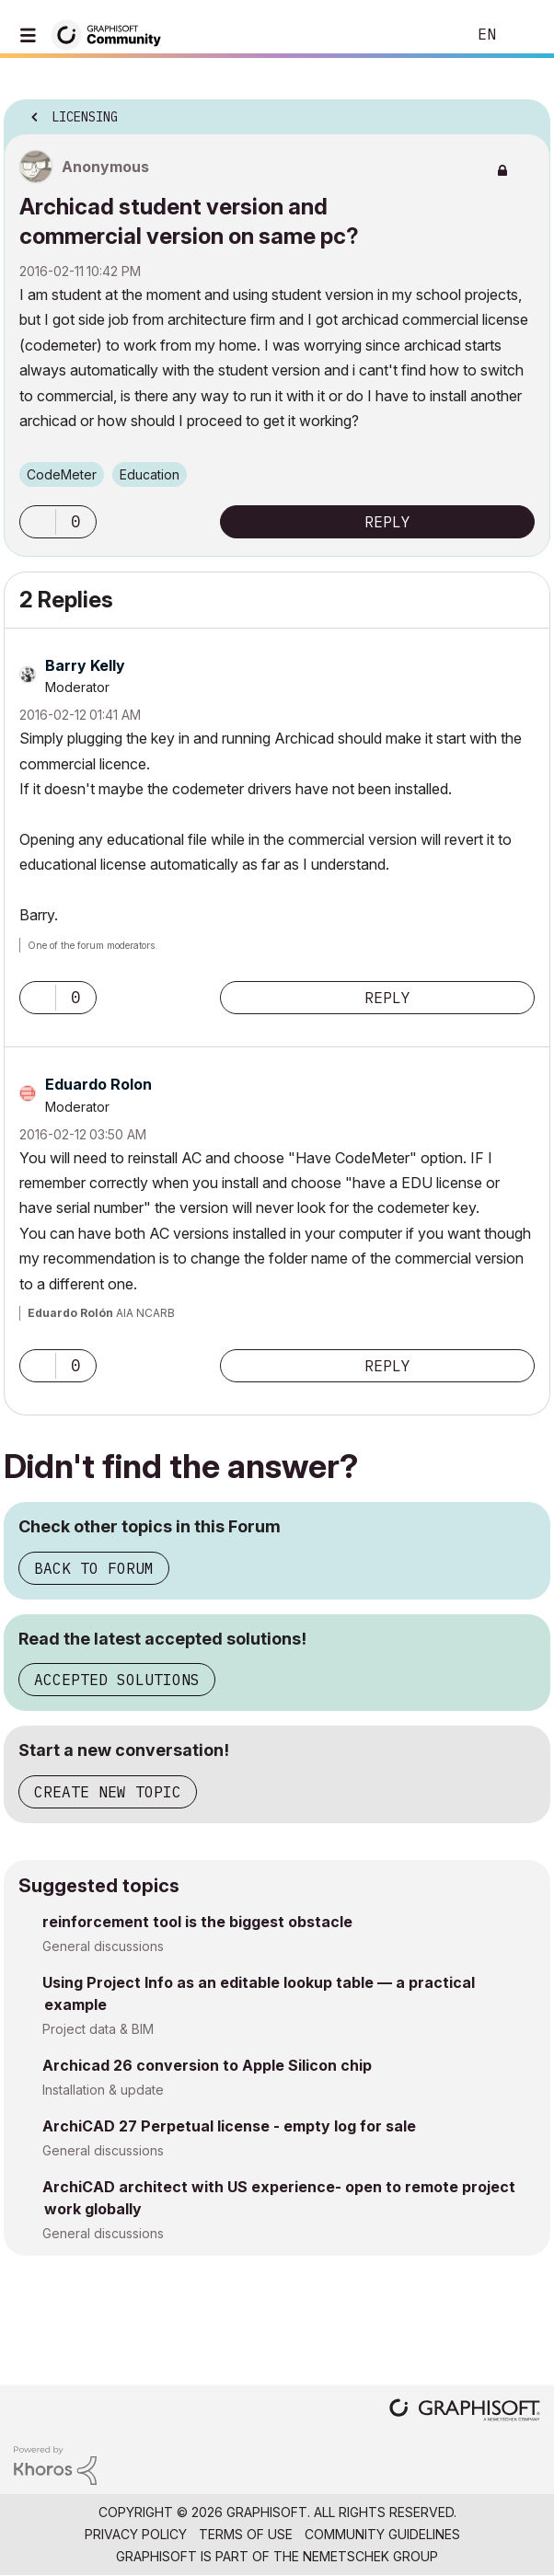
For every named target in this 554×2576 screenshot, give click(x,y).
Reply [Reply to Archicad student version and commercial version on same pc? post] (387, 522)
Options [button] (525, 111)
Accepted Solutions (117, 1679)
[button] (37, 521)
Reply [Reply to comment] (387, 997)
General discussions (103, 1946)
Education (149, 474)
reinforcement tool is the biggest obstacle (197, 1921)
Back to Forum (94, 1568)
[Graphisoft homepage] (464, 2411)
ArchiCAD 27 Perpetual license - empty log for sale (229, 2126)
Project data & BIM (98, 2029)
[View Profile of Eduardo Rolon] (98, 1084)
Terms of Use (246, 2534)
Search (424, 35)
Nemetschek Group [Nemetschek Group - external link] (370, 2556)
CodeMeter (62, 474)
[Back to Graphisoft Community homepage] (112, 33)
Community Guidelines (382, 2534)
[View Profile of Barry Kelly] (85, 665)
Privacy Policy (136, 2534)
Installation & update (103, 2089)
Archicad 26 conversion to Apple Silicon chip (207, 2065)
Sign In (524, 35)
